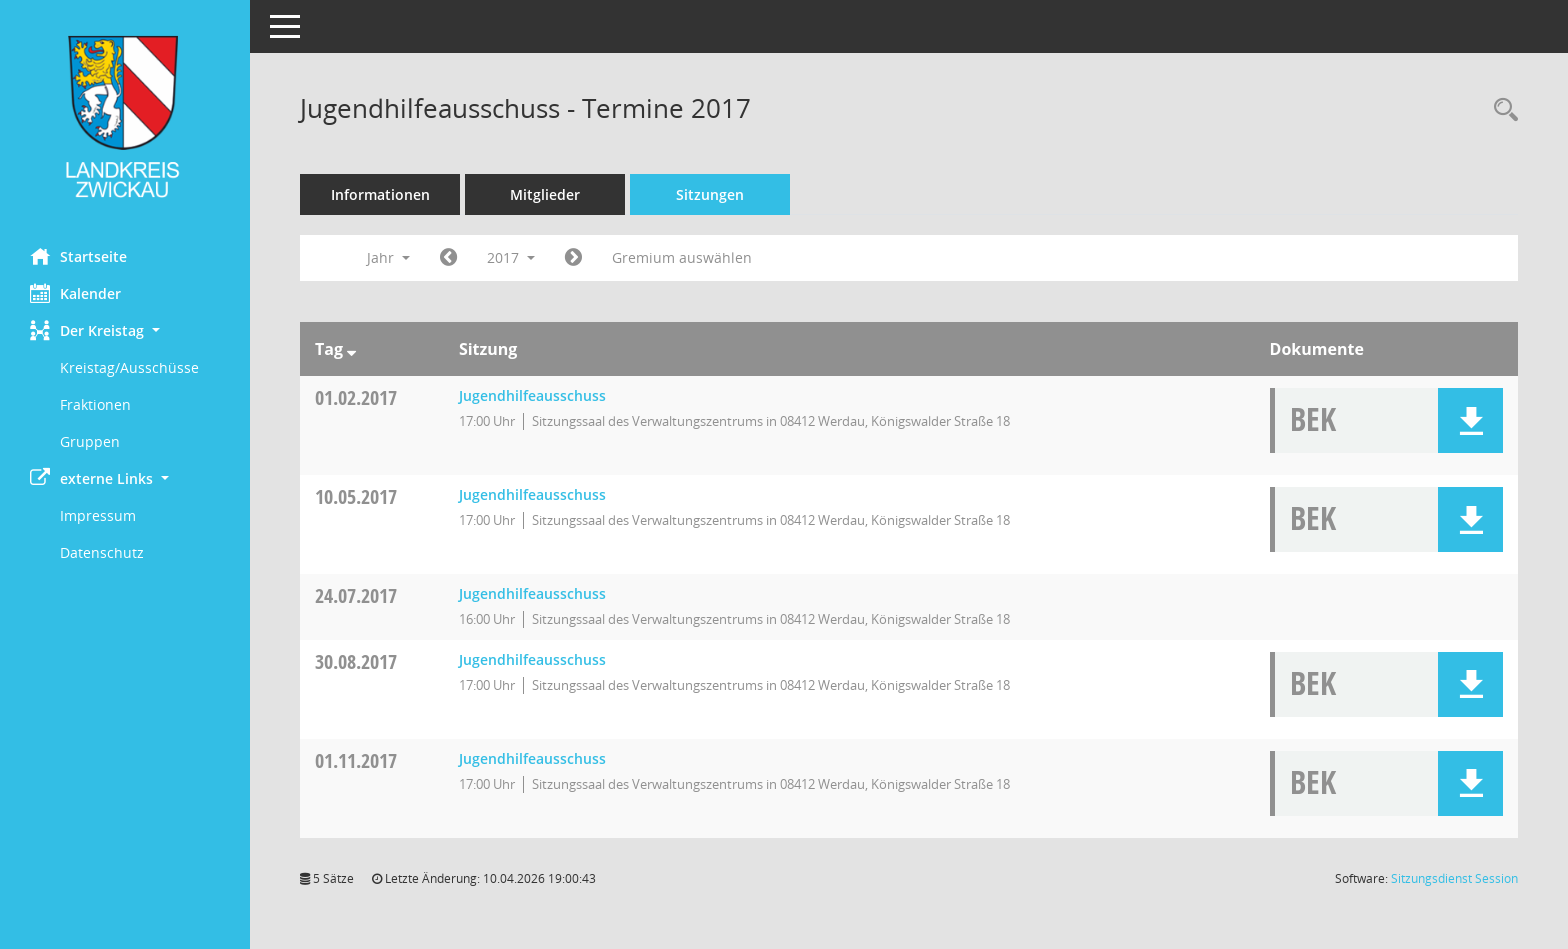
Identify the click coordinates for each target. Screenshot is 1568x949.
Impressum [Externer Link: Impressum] (98, 515)
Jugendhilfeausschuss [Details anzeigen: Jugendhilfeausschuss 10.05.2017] (532, 494)
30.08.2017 (356, 661)
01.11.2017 (356, 760)
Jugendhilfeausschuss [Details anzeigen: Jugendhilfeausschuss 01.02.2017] (532, 395)
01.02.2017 (356, 397)
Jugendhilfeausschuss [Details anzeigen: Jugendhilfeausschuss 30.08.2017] (532, 659)
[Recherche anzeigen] (1501, 110)
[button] (125, 330)
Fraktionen (95, 404)
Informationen (380, 194)
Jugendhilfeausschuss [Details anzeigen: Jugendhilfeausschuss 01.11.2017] (532, 758)
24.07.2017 (356, 595)
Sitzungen (710, 194)
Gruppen (90, 441)
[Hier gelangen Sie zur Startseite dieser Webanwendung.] (125, 116)
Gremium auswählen (682, 257)
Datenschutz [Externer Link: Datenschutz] (102, 552)
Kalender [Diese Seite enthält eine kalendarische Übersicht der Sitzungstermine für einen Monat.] (75, 293)
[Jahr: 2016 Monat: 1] (448, 258)
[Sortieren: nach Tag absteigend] (351, 349)
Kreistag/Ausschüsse (129, 367)
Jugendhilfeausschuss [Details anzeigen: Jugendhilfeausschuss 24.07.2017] (532, 593)
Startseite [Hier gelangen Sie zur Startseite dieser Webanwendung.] (78, 256)
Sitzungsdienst (1454, 878)
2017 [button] (511, 257)
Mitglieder (545, 194)
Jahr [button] (388, 257)
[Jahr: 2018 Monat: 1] (573, 258)
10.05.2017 (356, 496)
